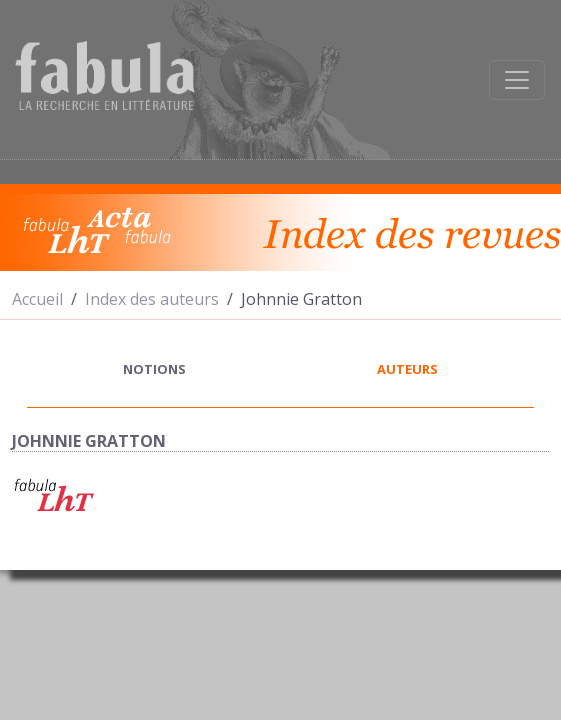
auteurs (407, 369)
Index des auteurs (152, 299)
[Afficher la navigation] (517, 80)
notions (154, 369)
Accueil (37, 299)
